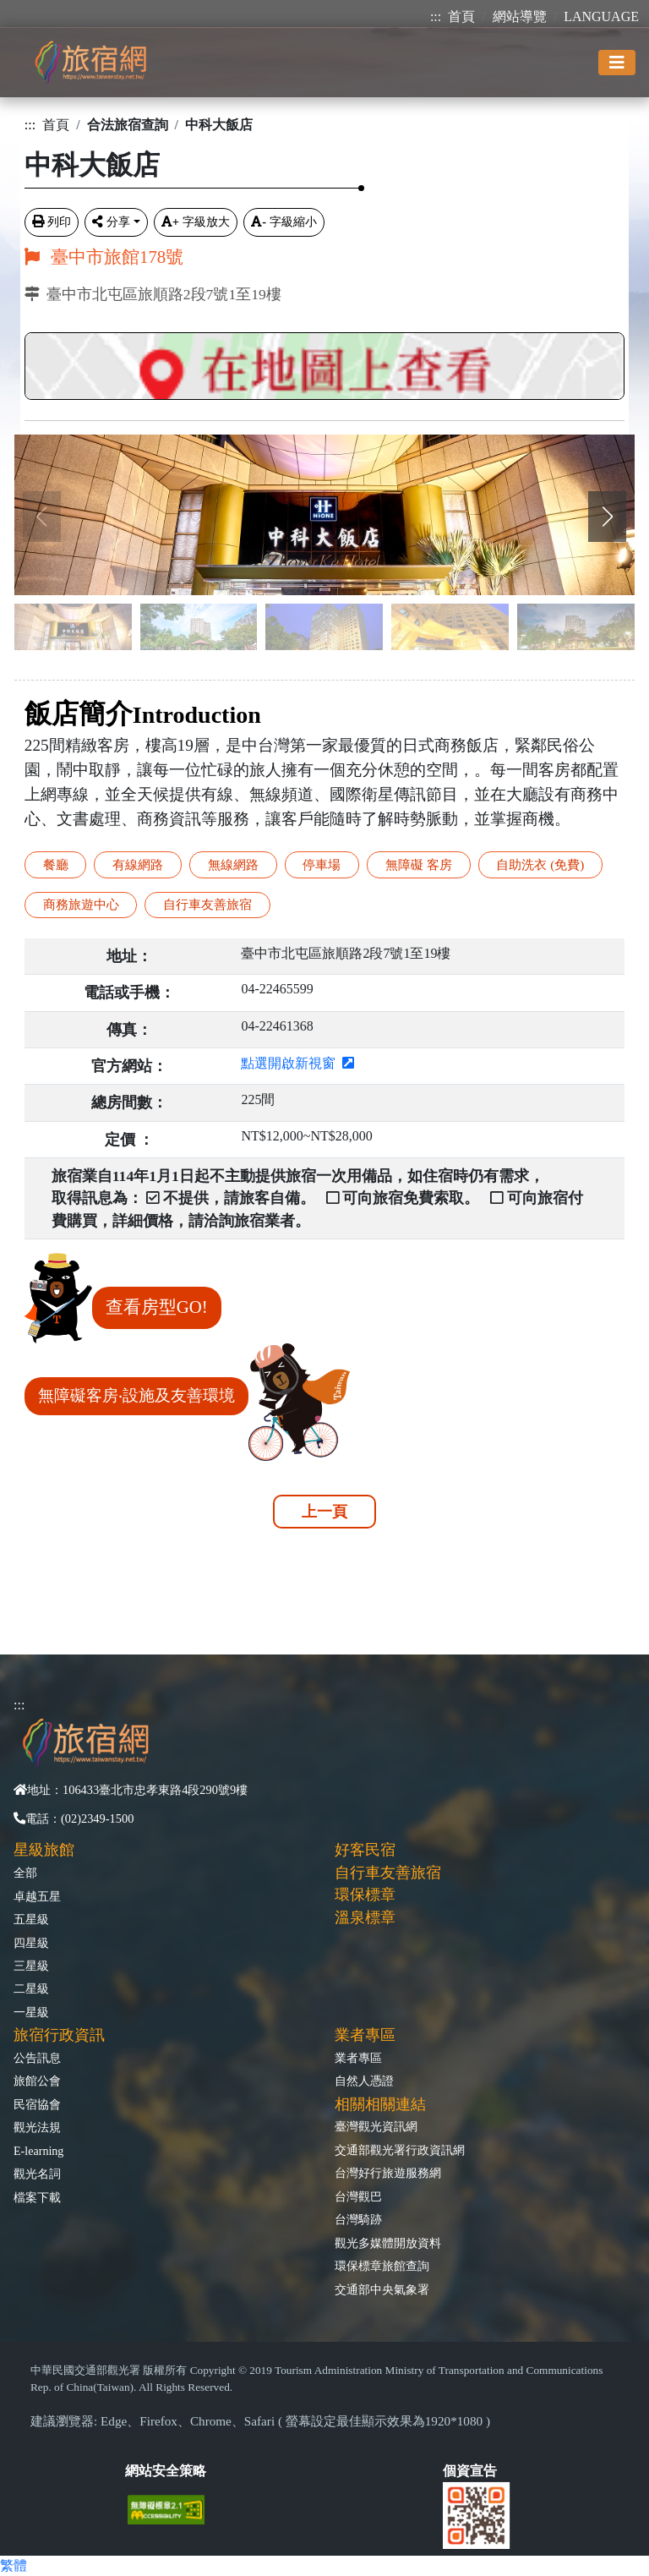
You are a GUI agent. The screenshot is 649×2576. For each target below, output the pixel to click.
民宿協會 (37, 2104)
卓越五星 (37, 1896)
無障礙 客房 (418, 864)
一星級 (31, 2012)
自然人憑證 (364, 2080)
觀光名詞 (37, 2173)
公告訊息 (37, 2058)
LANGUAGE (601, 16)
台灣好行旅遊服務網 (388, 2172)
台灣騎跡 (358, 2219)
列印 (51, 221)
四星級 (31, 1943)
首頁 (461, 16)
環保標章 (365, 1894)
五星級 (31, 1919)
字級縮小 (284, 221)
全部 (25, 1872)
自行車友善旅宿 (207, 904)
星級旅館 (44, 1849)
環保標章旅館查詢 (382, 2265)
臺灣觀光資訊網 (376, 2126)
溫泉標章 (365, 1917)
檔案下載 (37, 2197)
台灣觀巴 (358, 2196)
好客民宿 (365, 1849)
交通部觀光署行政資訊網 (400, 2150)
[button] (607, 516)
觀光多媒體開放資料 (388, 2243)
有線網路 (137, 864)
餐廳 (55, 864)
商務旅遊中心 (81, 904)
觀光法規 (37, 2127)
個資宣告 (470, 2471)
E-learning (38, 2151)
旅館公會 (37, 2080)
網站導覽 (520, 16)
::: (435, 16)
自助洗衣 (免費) (540, 864)
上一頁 (324, 1511)
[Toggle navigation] (616, 62)
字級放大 (195, 221)
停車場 (322, 864)
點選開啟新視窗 (297, 1063)
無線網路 (233, 864)
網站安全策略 (165, 2471)
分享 (111, 221)
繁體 (13, 2565)
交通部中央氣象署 (382, 2289)
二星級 (31, 1988)
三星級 (31, 1965)
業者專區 (358, 2058)
